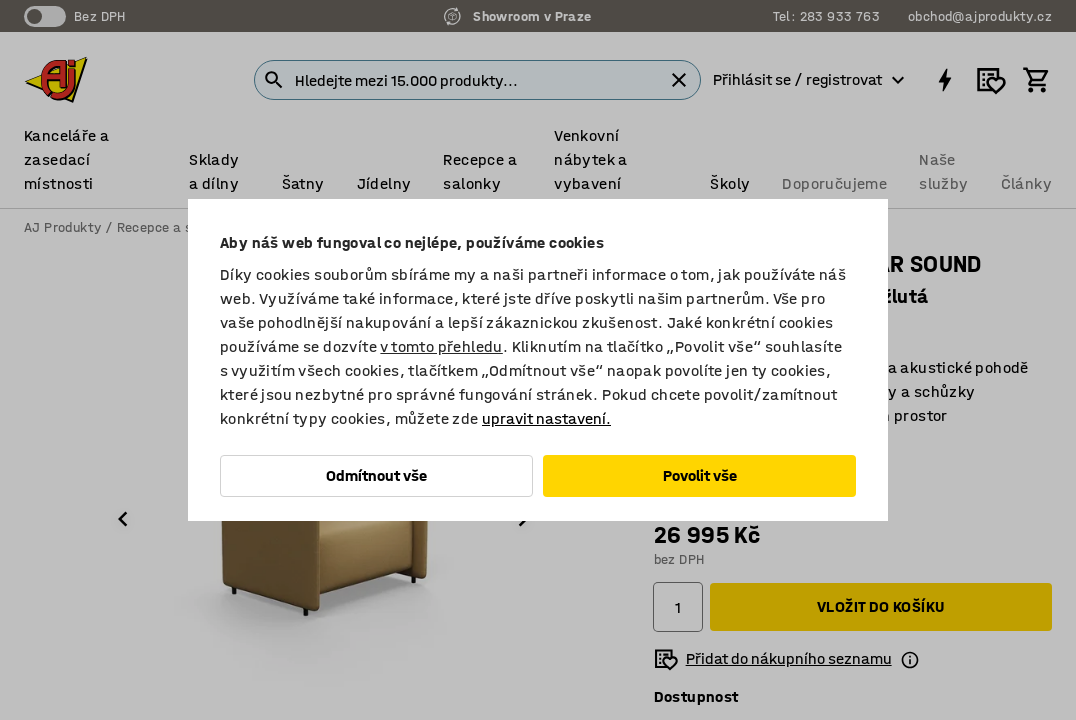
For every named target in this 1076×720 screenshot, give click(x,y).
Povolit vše (700, 475)
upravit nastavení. (546, 418)
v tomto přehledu (441, 346)
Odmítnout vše (376, 475)
